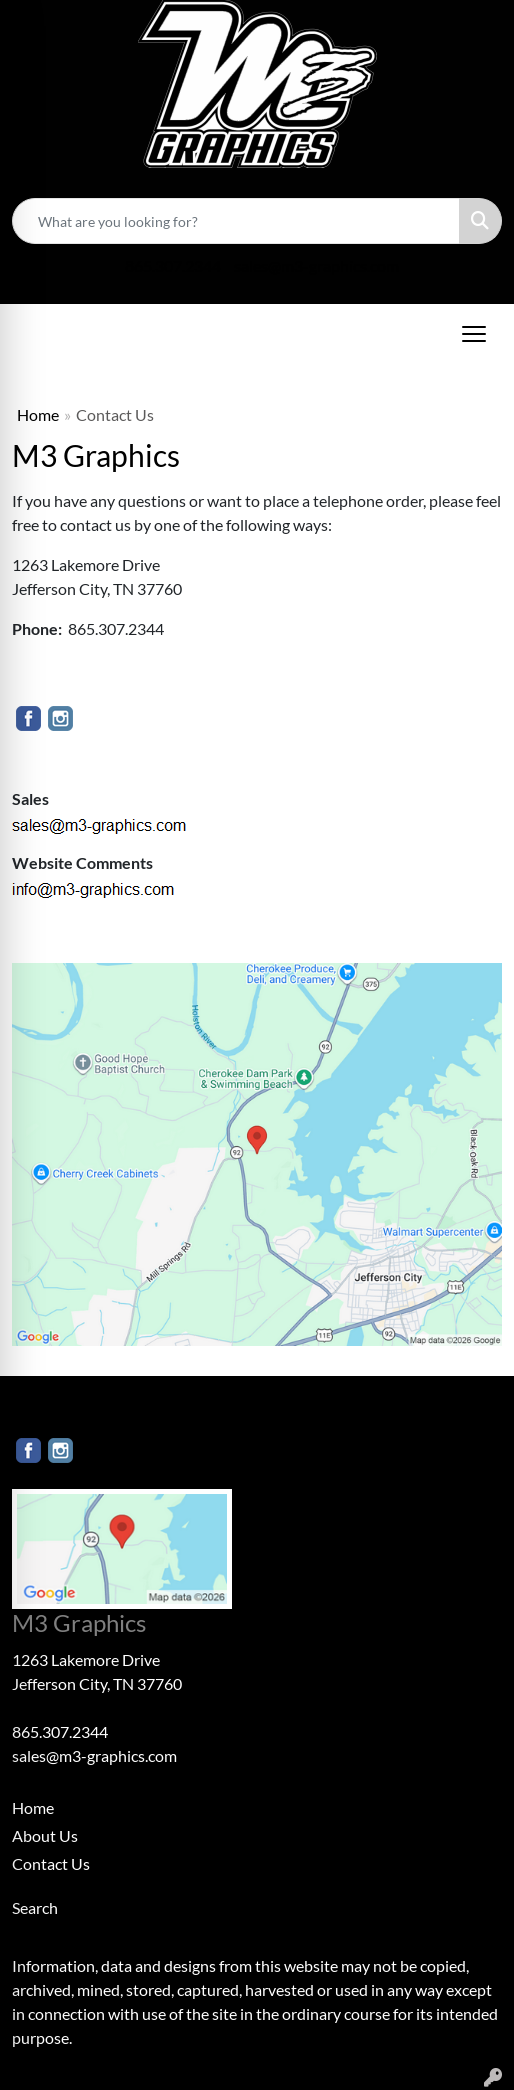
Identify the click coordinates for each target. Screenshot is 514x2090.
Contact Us (51, 1863)
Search (35, 1907)
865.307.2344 (173, 265)
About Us (45, 1835)
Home (38, 414)
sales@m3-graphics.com (316, 265)
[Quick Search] (236, 221)
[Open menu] (474, 334)
